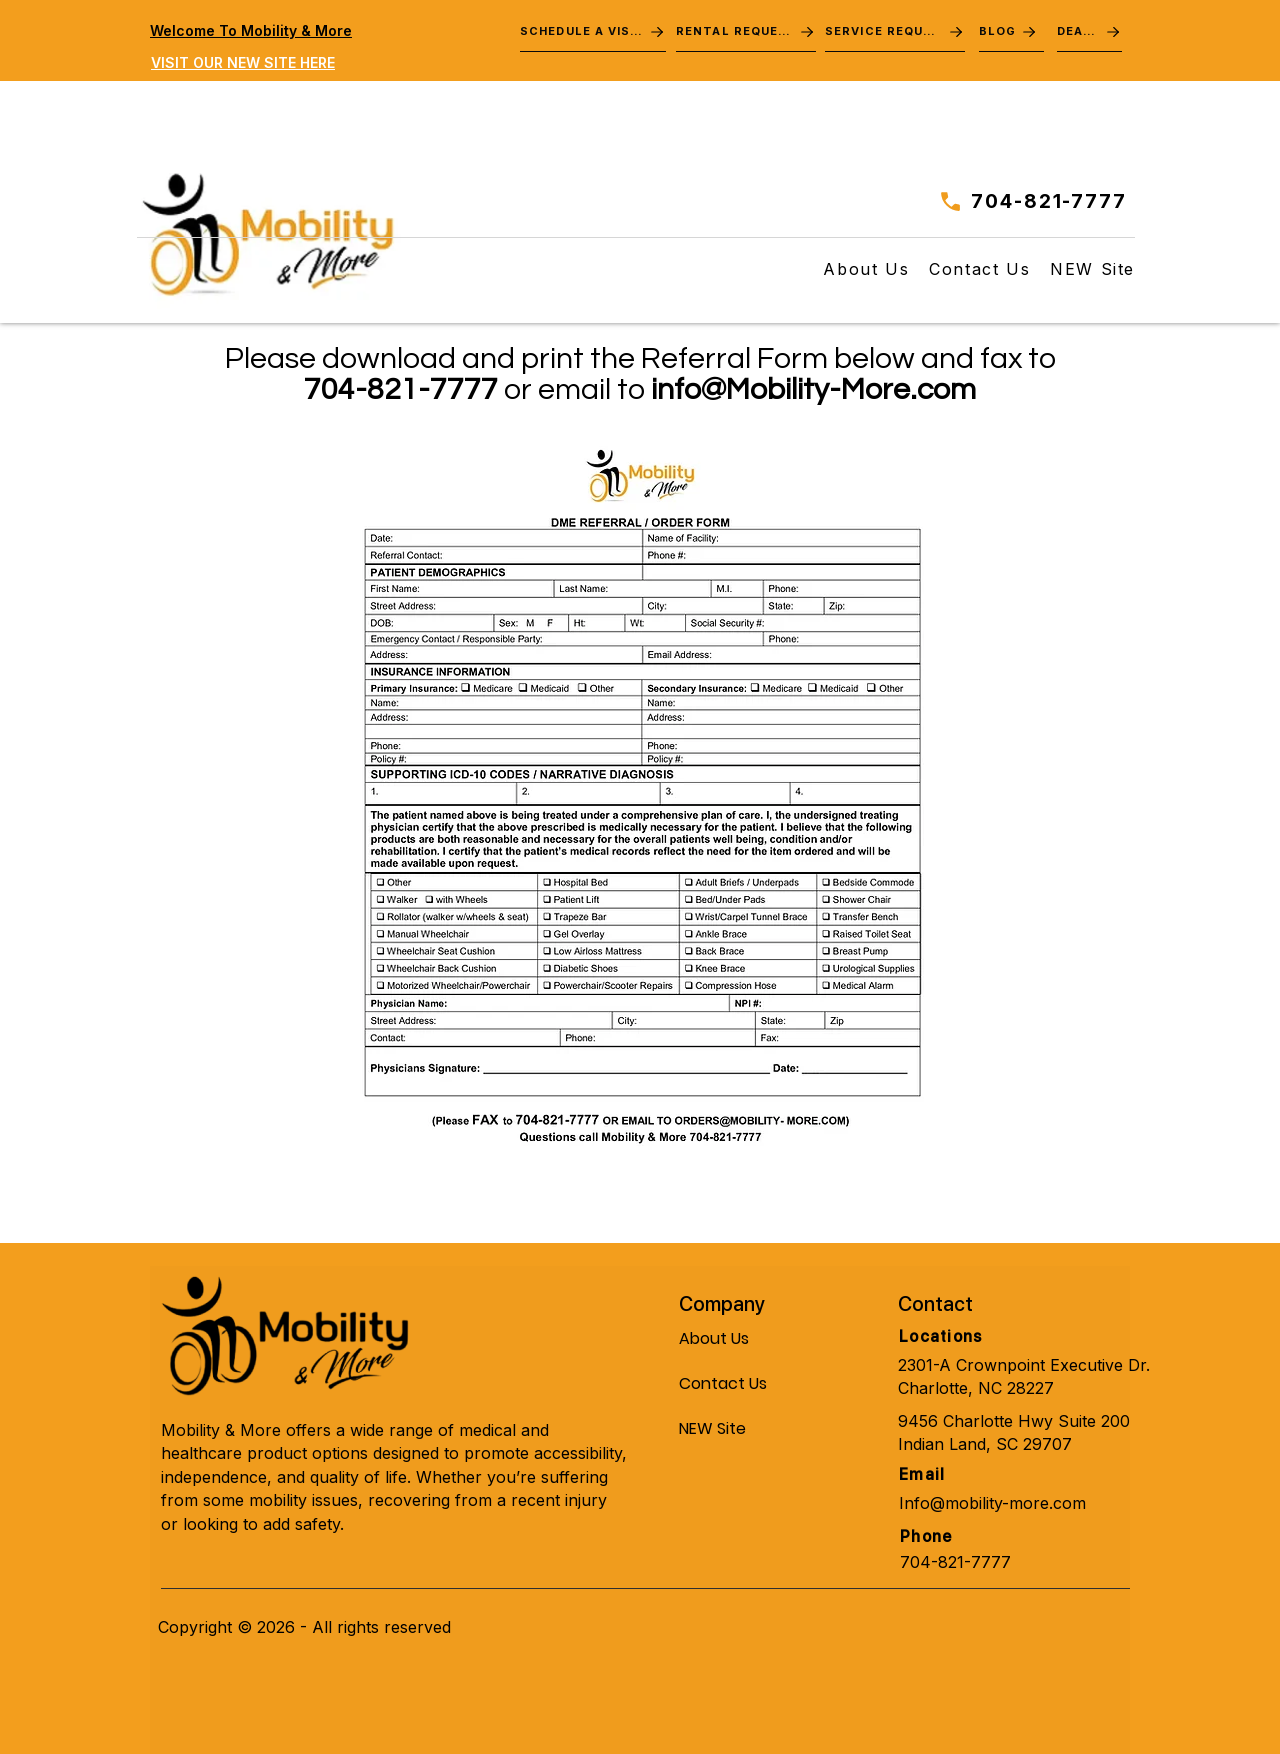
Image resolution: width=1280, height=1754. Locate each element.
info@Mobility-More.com (813, 389)
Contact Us (723, 1383)
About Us (714, 1338)
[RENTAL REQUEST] (746, 32)
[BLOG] (1011, 32)
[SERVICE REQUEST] (895, 32)
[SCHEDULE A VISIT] (593, 32)
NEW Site (712, 1428)
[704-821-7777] (1027, 201)
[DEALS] (1089, 32)
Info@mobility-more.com (992, 1503)
